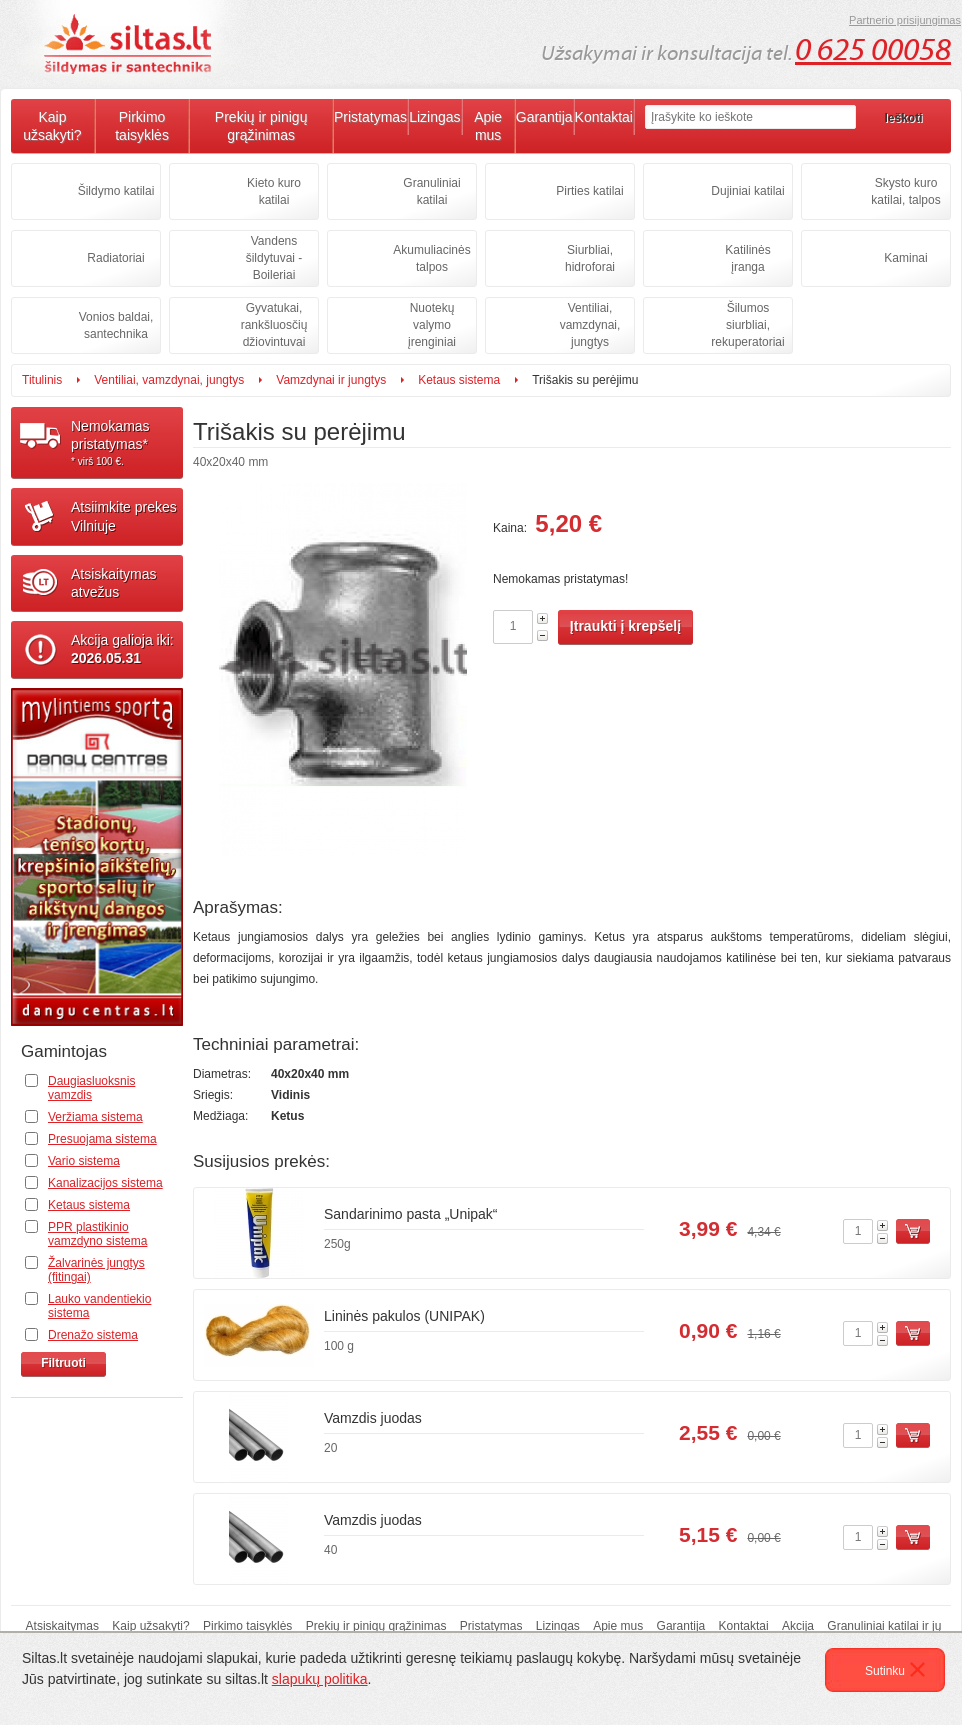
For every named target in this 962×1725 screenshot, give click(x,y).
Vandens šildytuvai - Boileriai (274, 258)
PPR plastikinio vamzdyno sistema (97, 1234)
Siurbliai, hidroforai (590, 258)
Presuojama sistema (102, 1139)
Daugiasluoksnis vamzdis (91, 1088)
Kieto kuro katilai (274, 191)
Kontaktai (604, 117)
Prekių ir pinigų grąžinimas (261, 126)
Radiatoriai (115, 258)
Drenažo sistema (93, 1335)
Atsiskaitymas (62, 1626)
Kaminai (905, 258)
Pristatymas (370, 117)
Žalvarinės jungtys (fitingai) (96, 1270)
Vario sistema (84, 1161)
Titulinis (42, 380)
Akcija (798, 1626)
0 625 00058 (873, 50)
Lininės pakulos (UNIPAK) (404, 1316)
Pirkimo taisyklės (142, 126)
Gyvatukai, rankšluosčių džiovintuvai (274, 325)
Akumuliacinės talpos (431, 258)
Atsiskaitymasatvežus (114, 583)
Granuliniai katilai (431, 191)
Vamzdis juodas (373, 1418)
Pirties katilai (589, 191)
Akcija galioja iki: (122, 649)
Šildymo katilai (116, 191)
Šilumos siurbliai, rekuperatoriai (747, 325)
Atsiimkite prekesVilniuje (124, 516)
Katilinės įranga (747, 258)
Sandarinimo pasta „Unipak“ (411, 1214)
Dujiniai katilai (747, 191)
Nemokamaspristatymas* (127, 443)
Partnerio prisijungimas (905, 20)
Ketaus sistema (459, 380)
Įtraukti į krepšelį (625, 626)
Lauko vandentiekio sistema (99, 1306)
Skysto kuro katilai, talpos (905, 191)
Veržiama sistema (95, 1117)
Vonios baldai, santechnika (116, 325)
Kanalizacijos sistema (105, 1183)
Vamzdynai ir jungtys (331, 380)
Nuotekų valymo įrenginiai (432, 325)
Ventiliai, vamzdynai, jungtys (590, 325)
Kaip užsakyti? (52, 126)
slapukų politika (320, 1679)
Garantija (544, 117)
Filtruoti (63, 1363)
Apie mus (488, 126)
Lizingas (434, 117)
